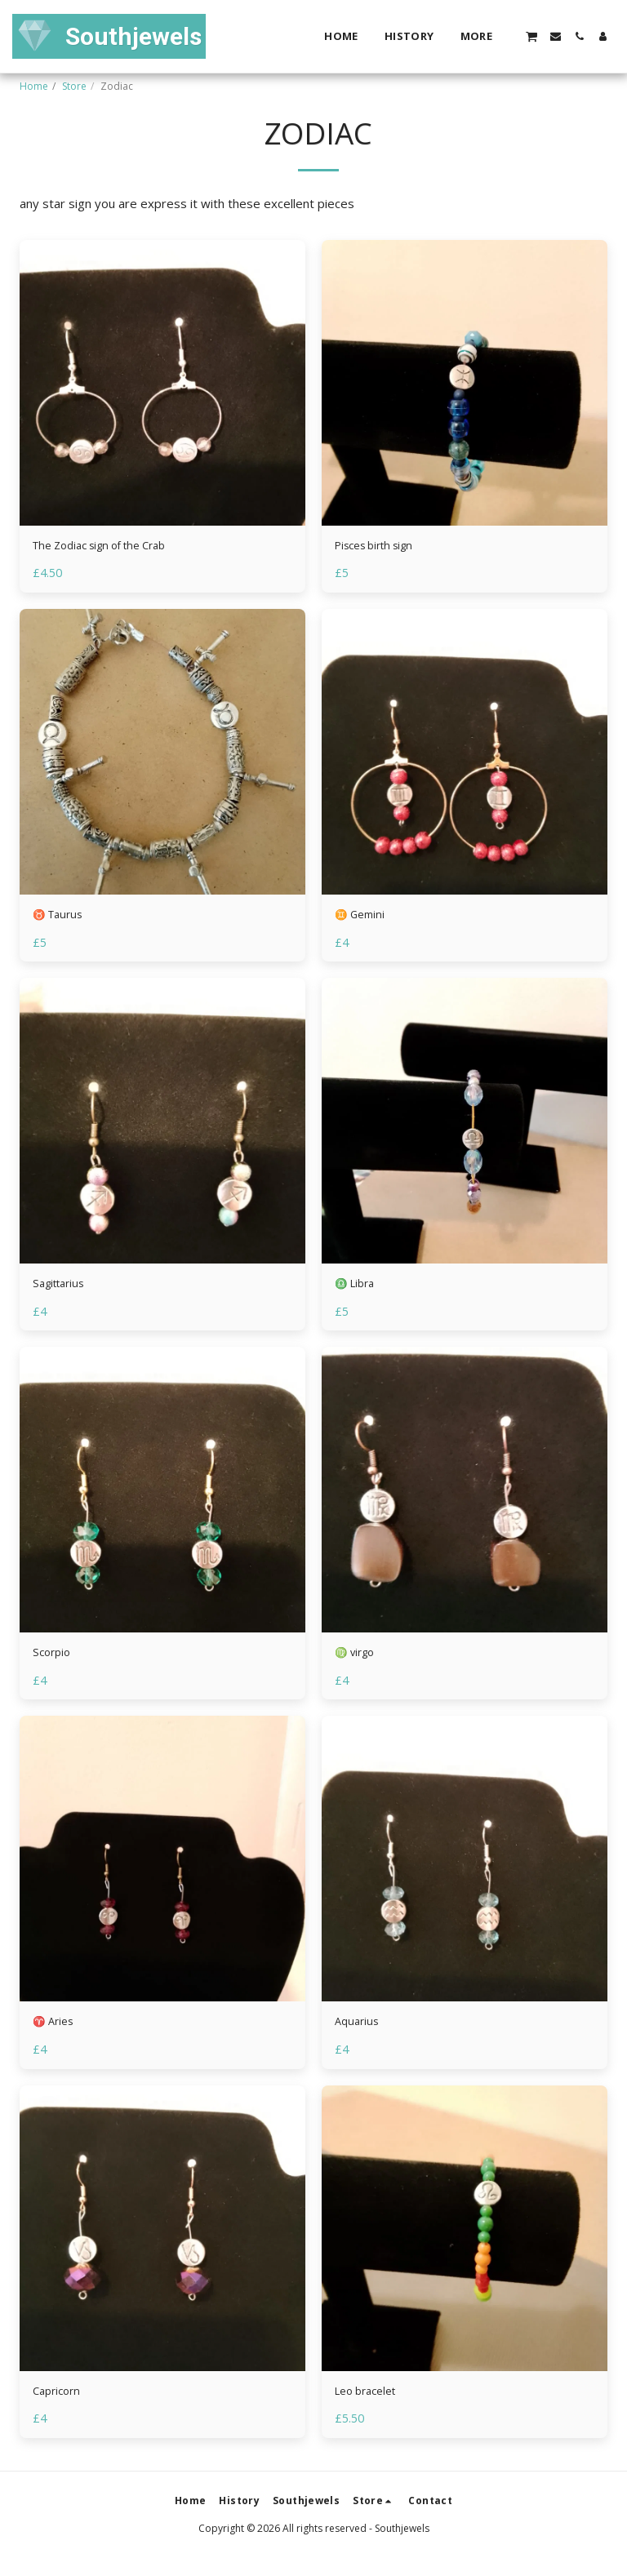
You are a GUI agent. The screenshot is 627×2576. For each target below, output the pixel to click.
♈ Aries (56, 2035)
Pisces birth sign (381, 548)
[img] (162, 383)
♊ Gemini (363, 919)
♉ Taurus (62, 919)
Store (74, 86)
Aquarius (359, 2035)
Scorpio (53, 1662)
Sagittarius (62, 1291)
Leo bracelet (370, 2406)
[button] (531, 36)
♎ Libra (358, 1291)
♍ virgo (358, 1662)
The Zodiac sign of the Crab (110, 548)
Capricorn (59, 2406)
